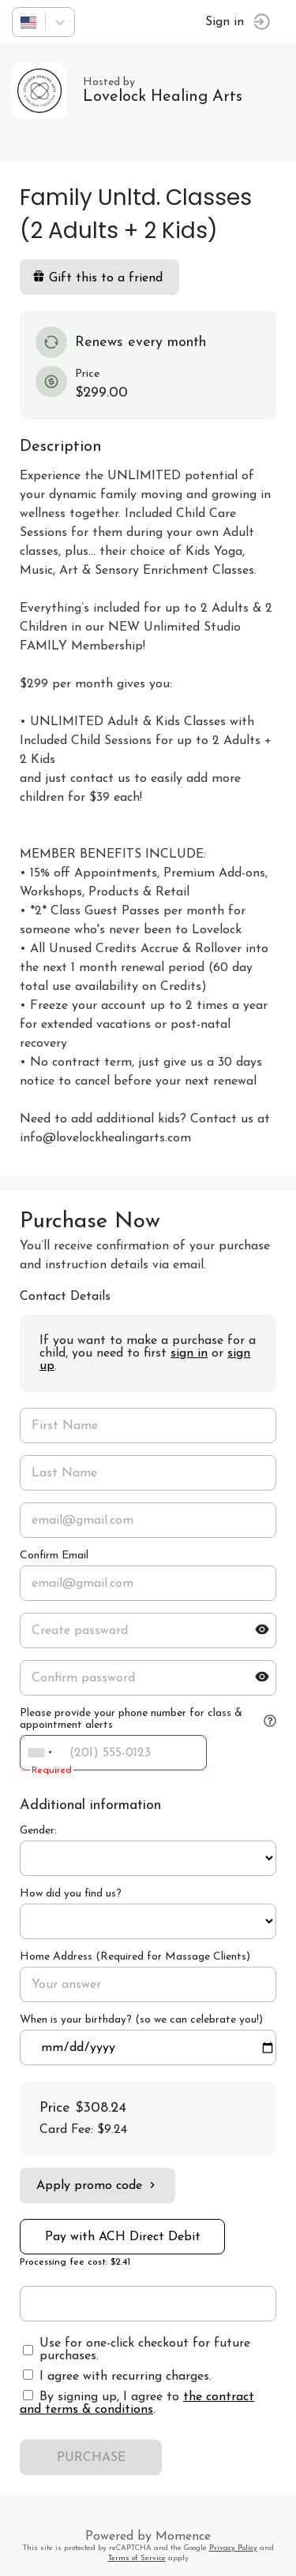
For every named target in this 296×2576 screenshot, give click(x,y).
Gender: (38, 1831)
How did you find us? (71, 1894)
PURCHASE (91, 2457)
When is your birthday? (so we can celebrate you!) (141, 2020)
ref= (148, 1858)
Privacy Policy (233, 2548)
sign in (189, 1353)
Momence (183, 2536)
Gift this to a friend (97, 277)
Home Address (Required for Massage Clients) (135, 1957)
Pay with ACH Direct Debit (122, 2237)
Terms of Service (137, 2558)
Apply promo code (97, 2185)
